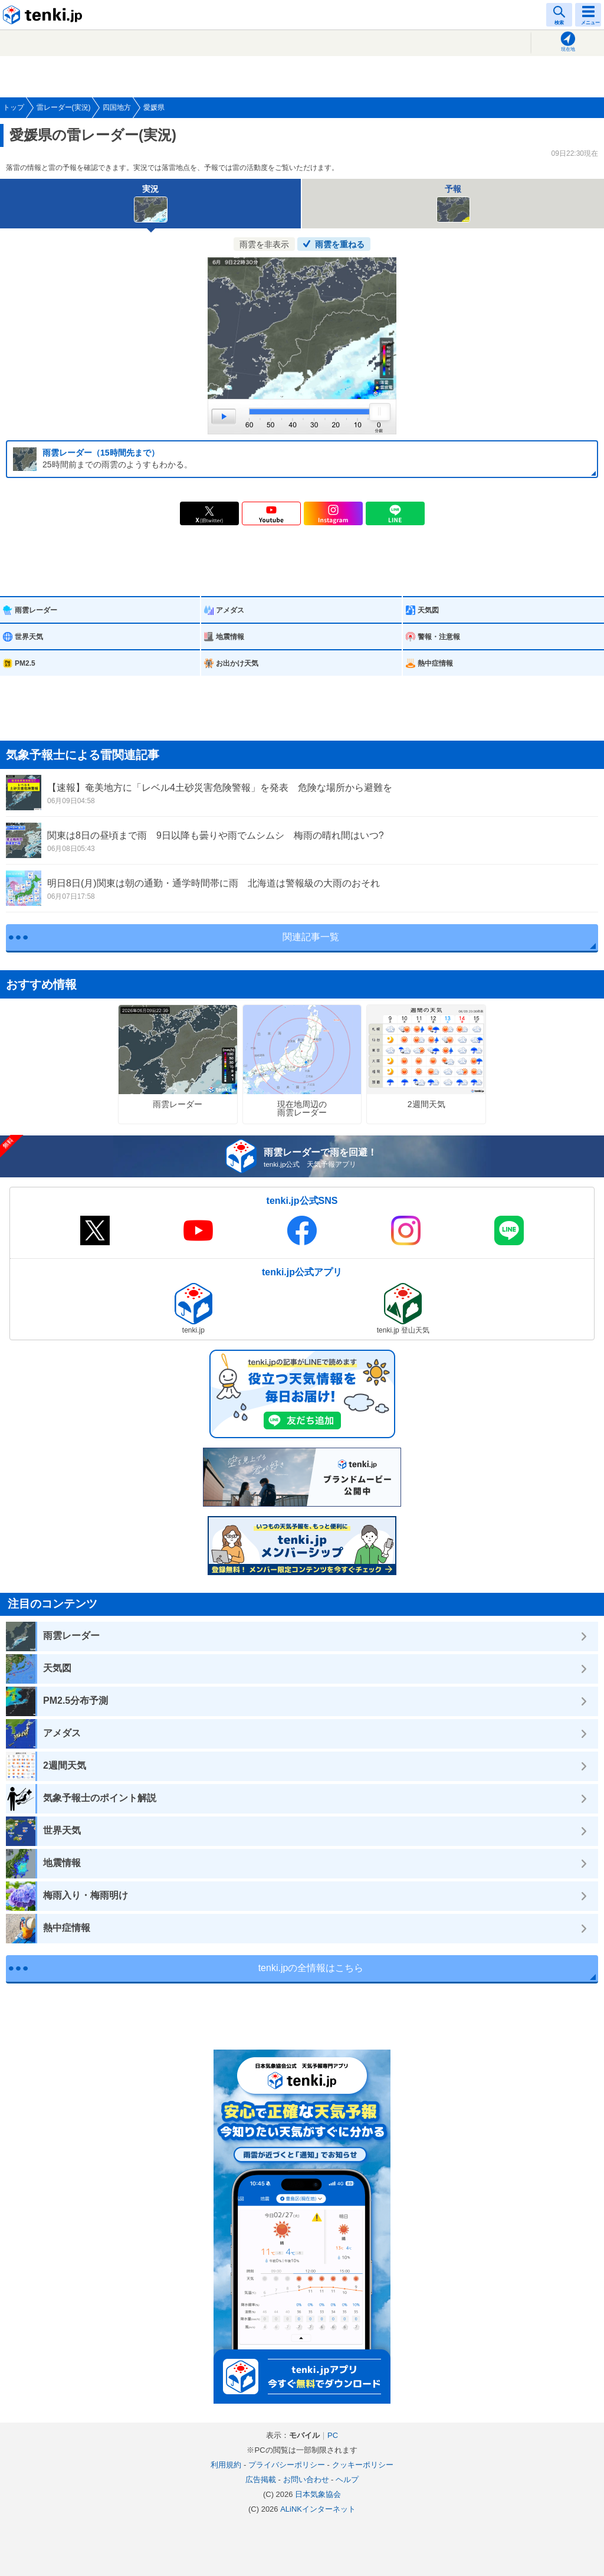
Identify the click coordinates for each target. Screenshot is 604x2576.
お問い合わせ (306, 2479)
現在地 (568, 49)
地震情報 (230, 637)
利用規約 (226, 2464)
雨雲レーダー (36, 610)
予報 (453, 203)
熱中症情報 (435, 663)
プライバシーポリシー (286, 2464)
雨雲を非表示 (264, 244)
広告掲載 (260, 2479)
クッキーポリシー (362, 2464)
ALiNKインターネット (318, 2509)
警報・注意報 (439, 637)
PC (332, 2435)
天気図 (428, 610)
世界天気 (29, 637)
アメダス (230, 610)
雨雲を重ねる (340, 244)
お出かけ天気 (237, 663)
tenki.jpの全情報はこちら (311, 1968)
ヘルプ (347, 2479)
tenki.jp (44, 15)
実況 (151, 203)
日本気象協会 (318, 2494)
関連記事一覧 (311, 937)
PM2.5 (25, 663)
